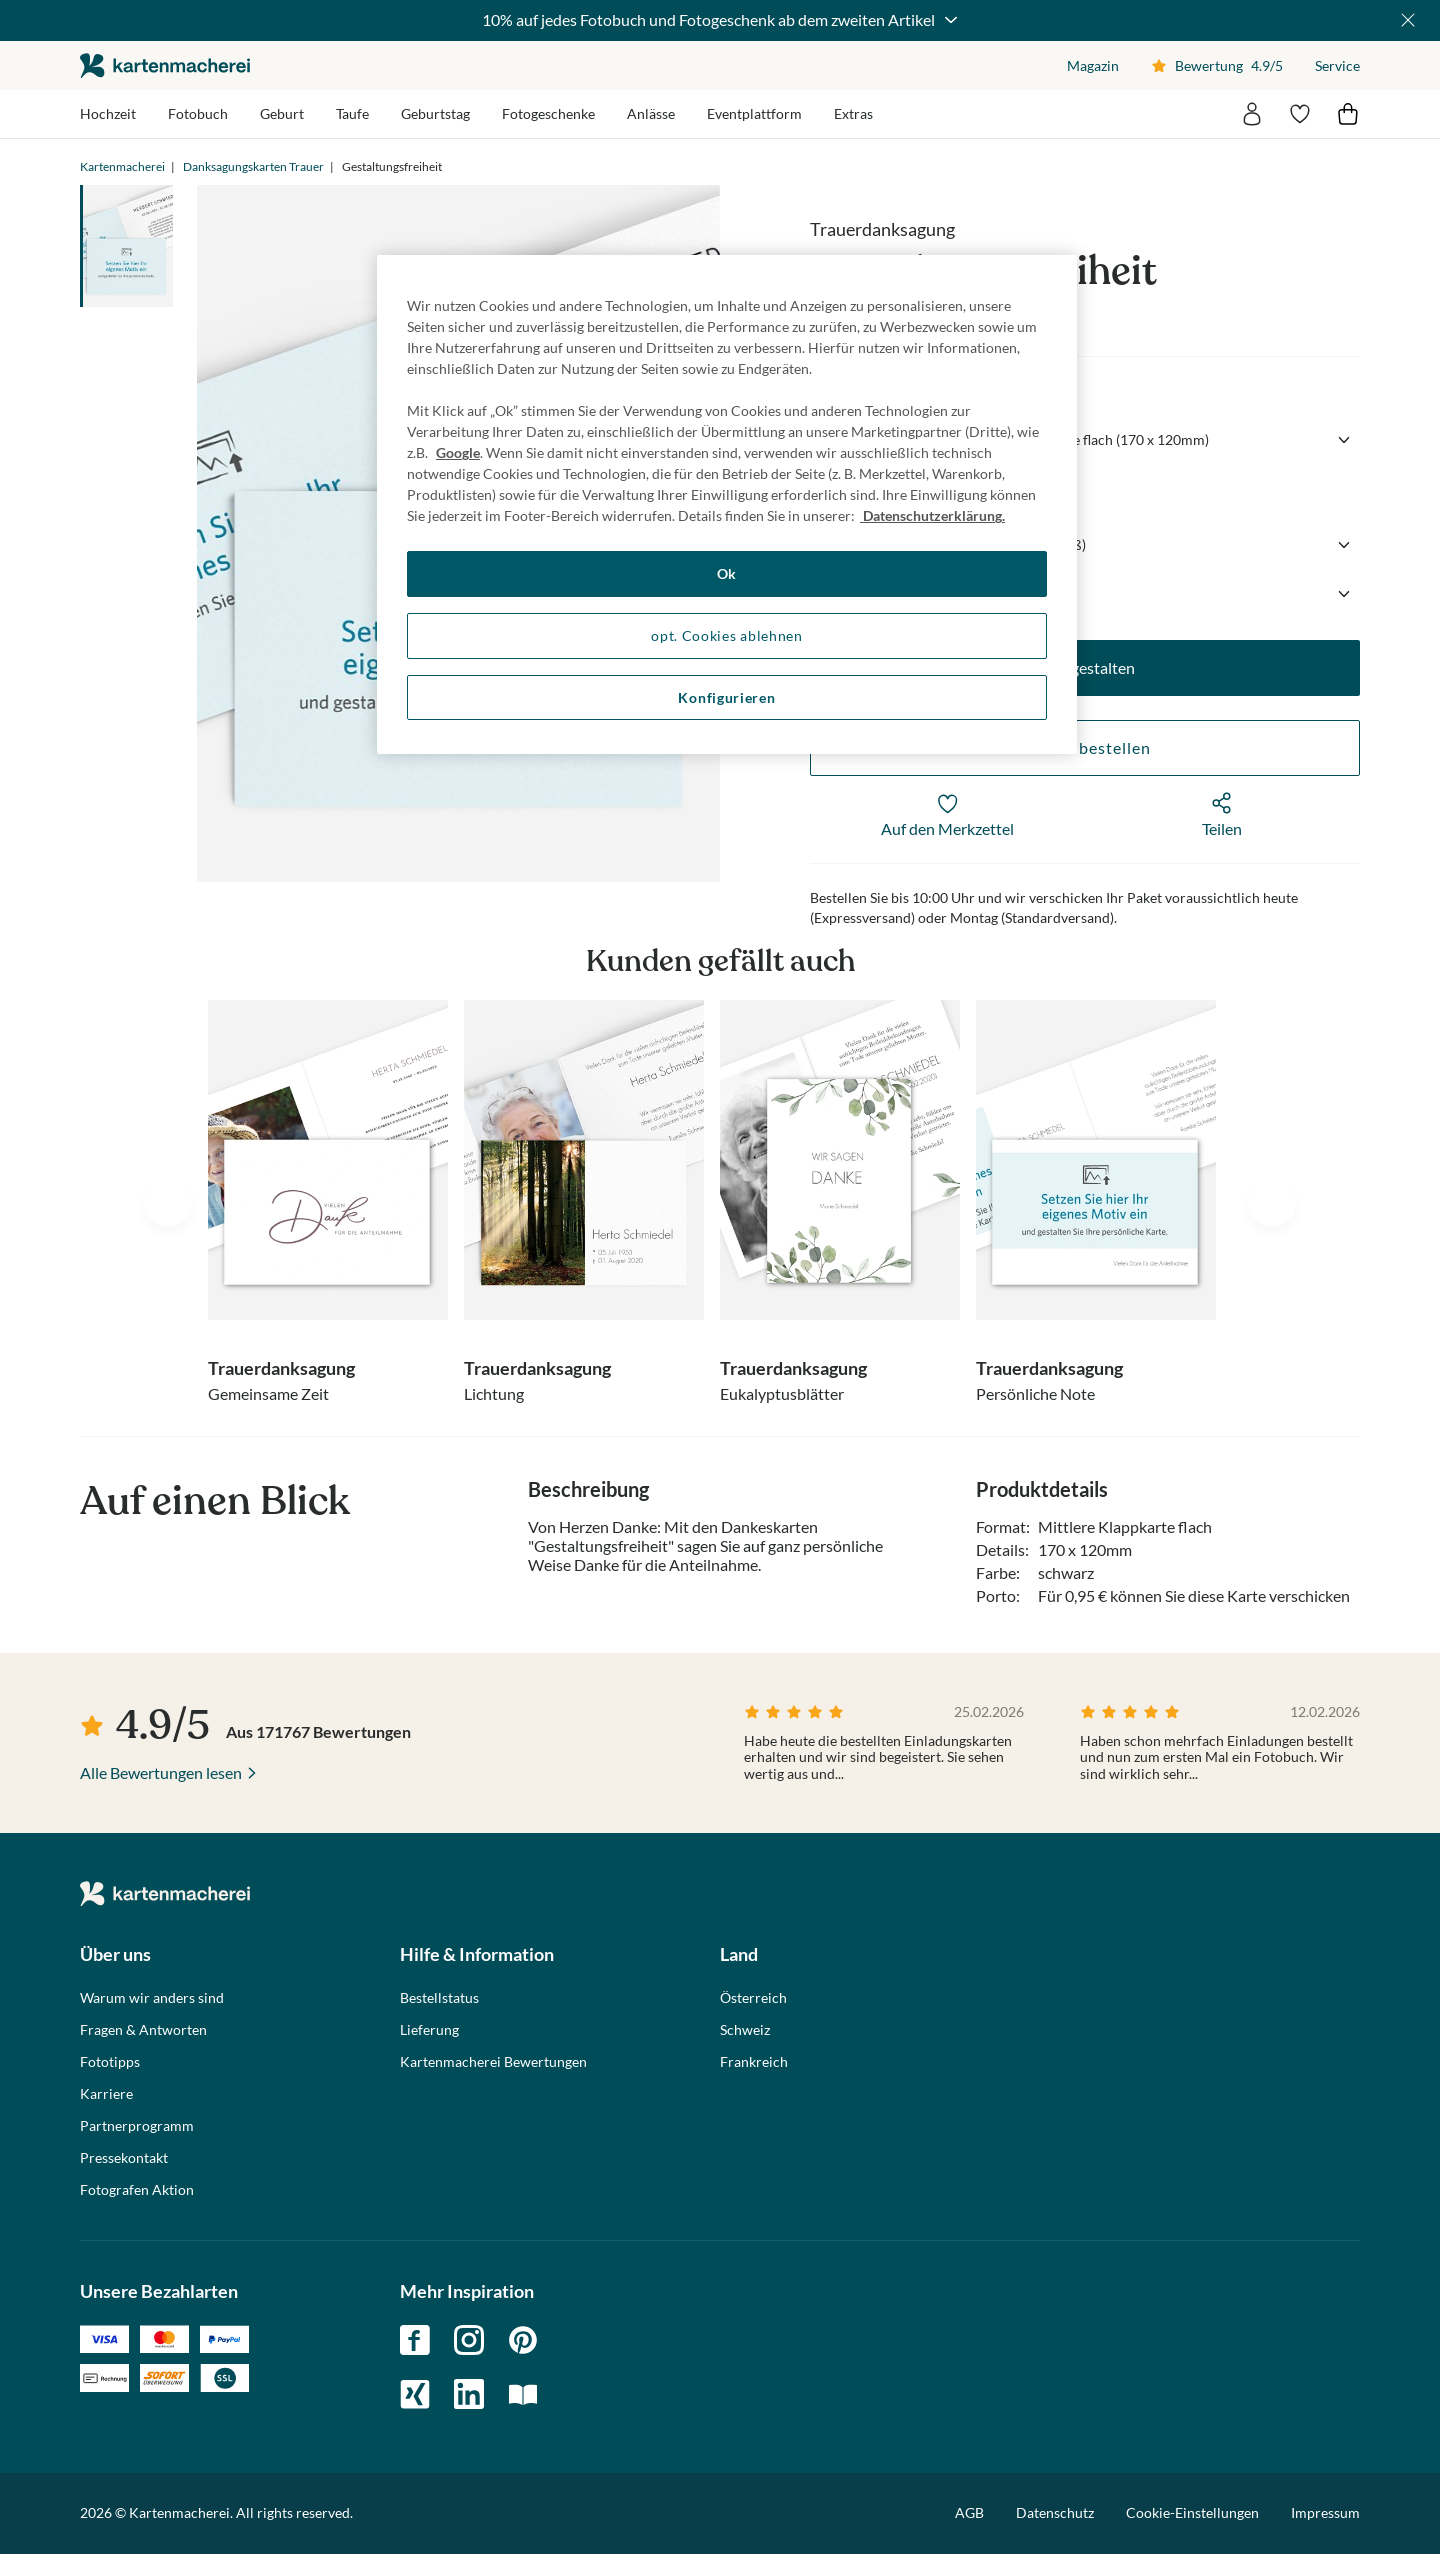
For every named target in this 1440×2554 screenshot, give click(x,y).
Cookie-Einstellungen (1192, 2513)
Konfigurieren (726, 697)
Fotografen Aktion (137, 2190)
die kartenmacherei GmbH (165, 65)
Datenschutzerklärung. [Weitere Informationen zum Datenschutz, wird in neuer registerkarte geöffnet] (932, 515)
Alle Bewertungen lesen (161, 1772)
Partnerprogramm (137, 2126)
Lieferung (429, 2030)
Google (458, 452)
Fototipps (110, 2062)
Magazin (1093, 65)
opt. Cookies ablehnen (727, 635)
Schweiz (745, 2030)
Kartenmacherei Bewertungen (493, 2062)
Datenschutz (1055, 2512)
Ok (727, 573)
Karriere (106, 2094)
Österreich (753, 1998)
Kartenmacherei (122, 166)
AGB (969, 2512)
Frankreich (754, 2062)
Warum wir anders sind (152, 1998)
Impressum (1325, 2512)
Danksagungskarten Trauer (253, 166)
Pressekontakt (124, 2158)
